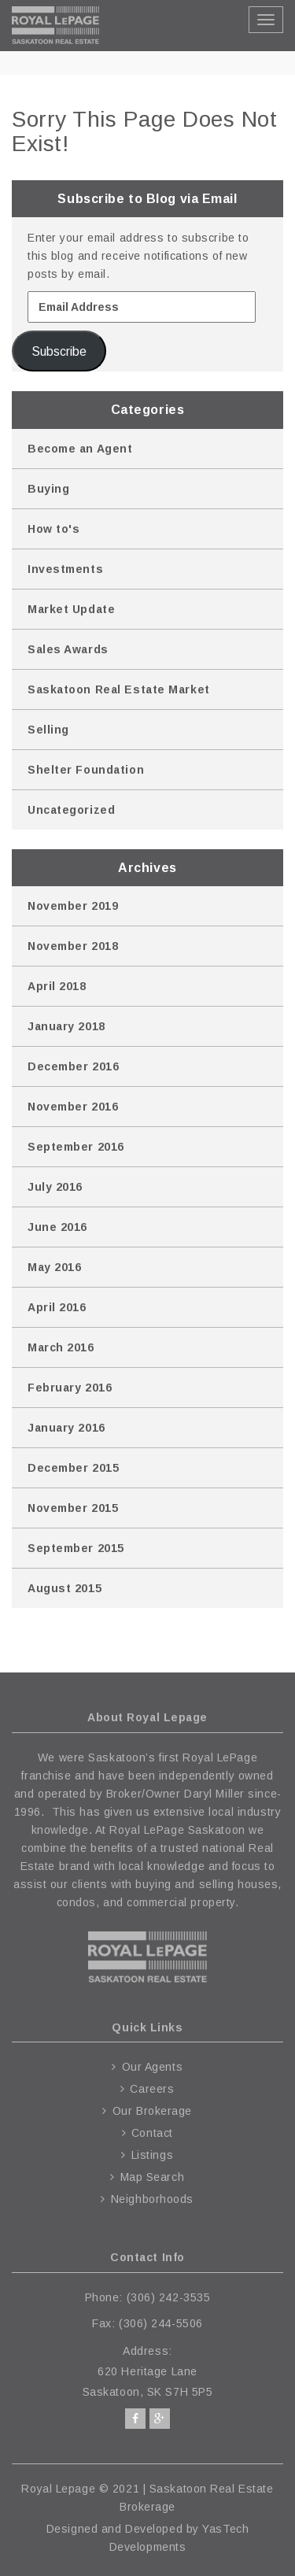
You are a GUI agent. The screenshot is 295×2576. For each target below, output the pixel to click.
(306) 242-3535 (169, 2297)
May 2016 (54, 1267)
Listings (152, 2155)
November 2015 (73, 1508)
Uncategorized (71, 810)
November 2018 (73, 946)
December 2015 (73, 1468)
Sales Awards (68, 649)
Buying (48, 488)
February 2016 (70, 1387)
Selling (48, 729)
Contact (152, 2133)
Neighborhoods (152, 2199)
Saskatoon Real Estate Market (119, 689)
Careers (152, 2089)
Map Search (152, 2177)
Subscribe (59, 351)
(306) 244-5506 (161, 2323)
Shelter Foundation (86, 769)
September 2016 (76, 1146)
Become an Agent (80, 448)
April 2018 (57, 986)
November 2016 (73, 1106)
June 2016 (57, 1227)
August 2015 (64, 1588)
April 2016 (57, 1307)
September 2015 (76, 1548)
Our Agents (152, 2066)
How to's (53, 529)
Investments (65, 569)
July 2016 (55, 1187)
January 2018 (66, 1026)
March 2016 (61, 1347)
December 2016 (73, 1066)
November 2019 (73, 906)
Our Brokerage (152, 2111)
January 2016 (66, 1427)
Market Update (71, 609)
